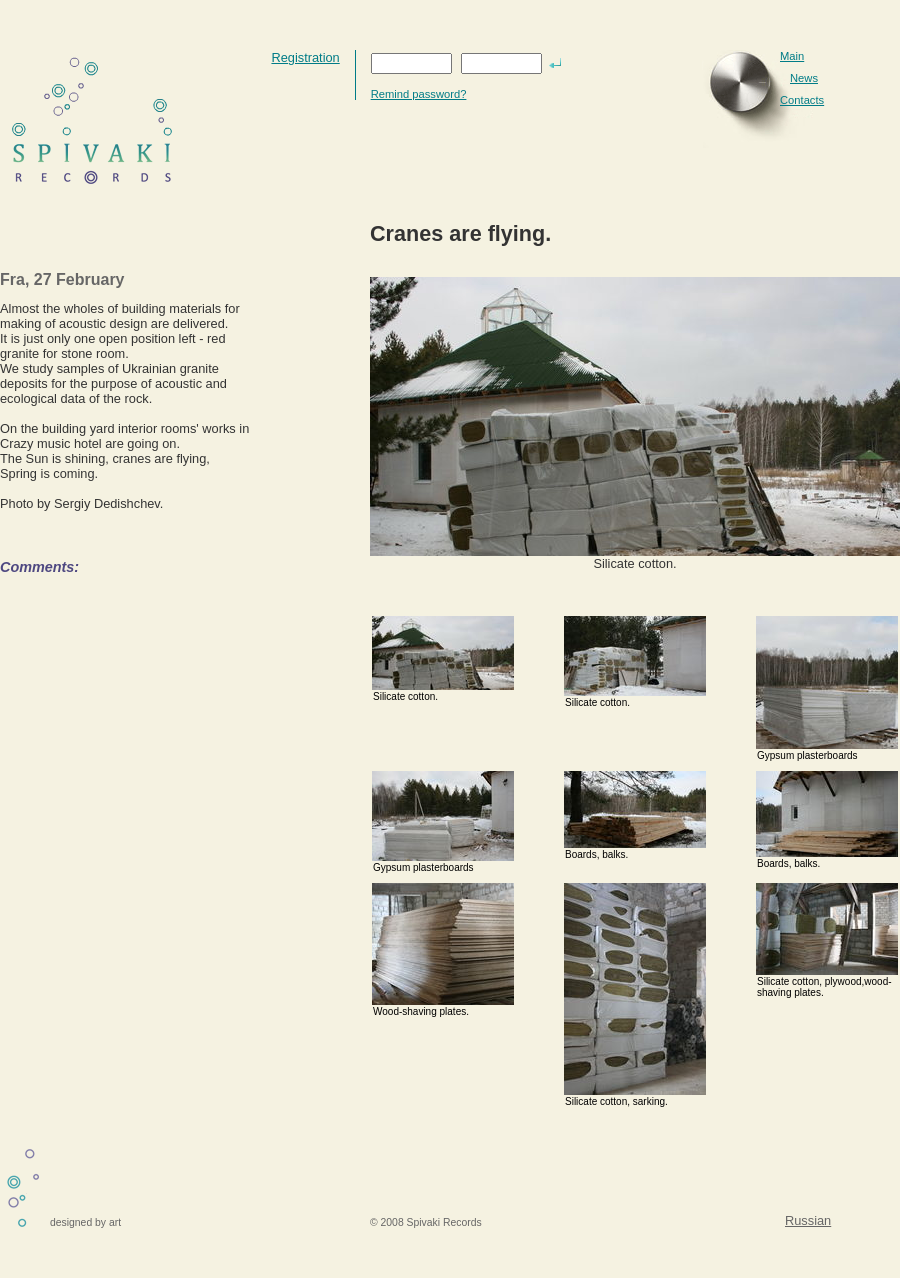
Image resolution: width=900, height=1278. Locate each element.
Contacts (802, 100)
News (804, 78)
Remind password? (419, 94)
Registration (305, 57)
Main (792, 56)
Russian (808, 1220)
